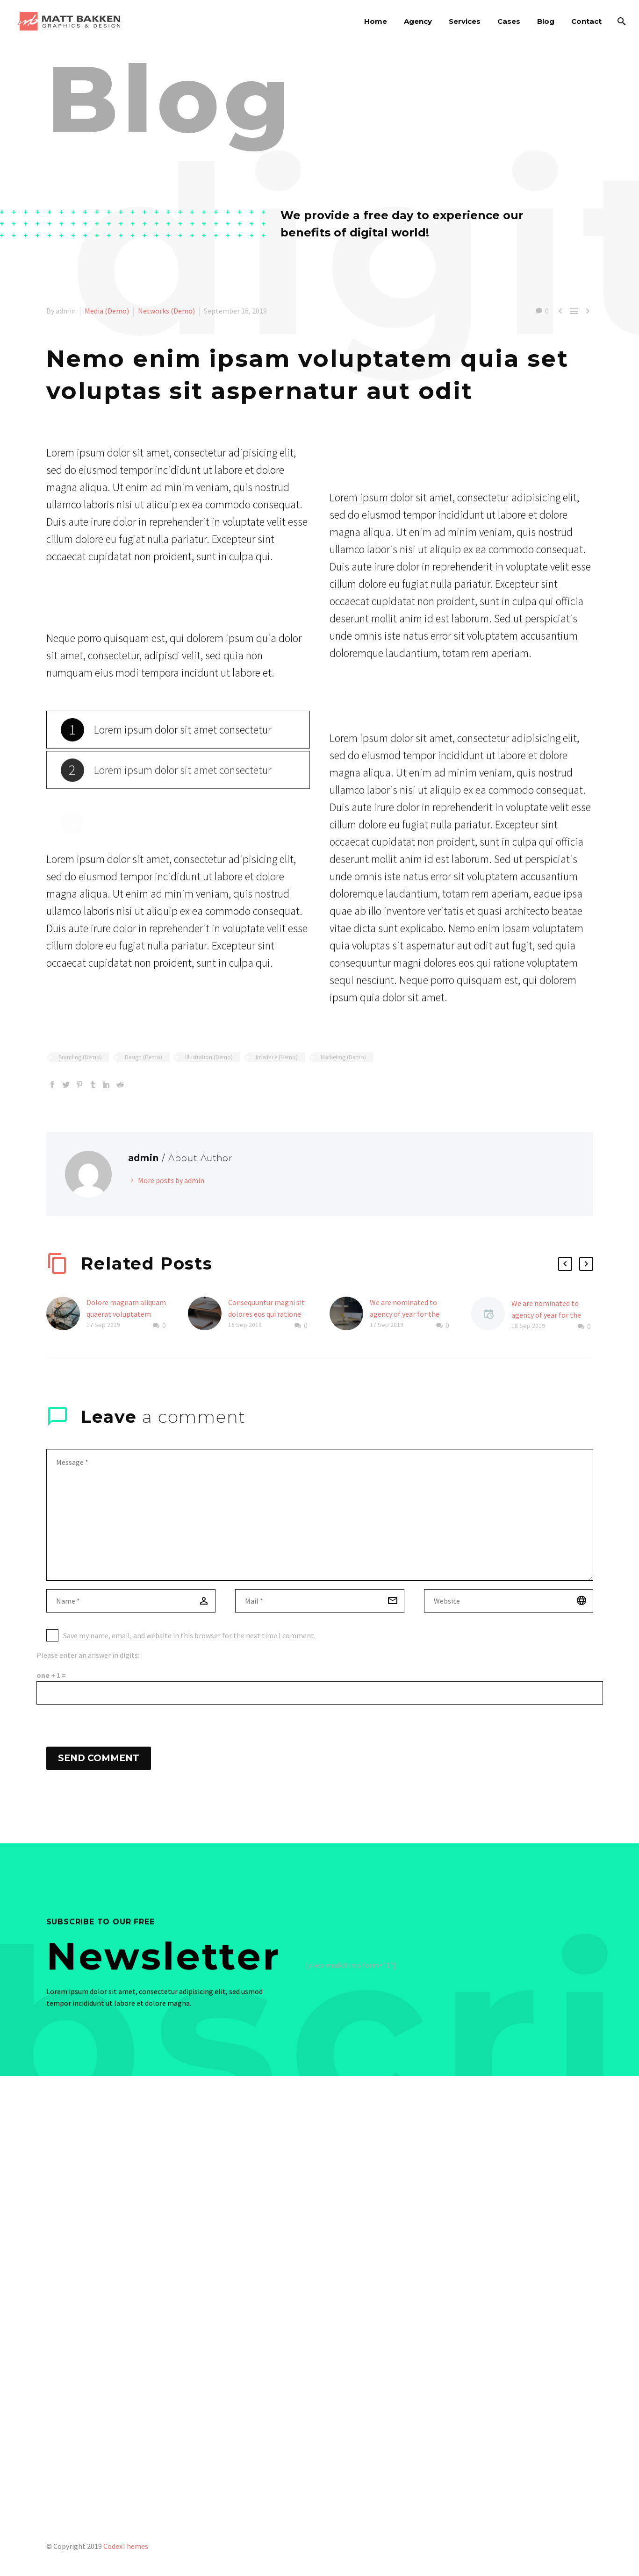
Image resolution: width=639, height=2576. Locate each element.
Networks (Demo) (166, 310)
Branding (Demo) (80, 1057)
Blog (545, 21)
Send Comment (98, 1758)
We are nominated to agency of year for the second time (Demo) (404, 1314)
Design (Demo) (143, 1057)
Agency (418, 21)
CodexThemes (125, 2546)
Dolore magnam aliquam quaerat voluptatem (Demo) (126, 1314)
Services (465, 21)
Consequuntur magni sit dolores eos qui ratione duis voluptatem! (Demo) (268, 1314)
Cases (508, 21)
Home (375, 21)
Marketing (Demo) (343, 1057)
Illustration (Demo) (209, 1057)
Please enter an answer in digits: (87, 1655)
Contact (586, 21)
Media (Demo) (107, 310)
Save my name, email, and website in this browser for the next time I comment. (189, 1635)
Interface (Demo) (277, 1057)
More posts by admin (171, 1180)
